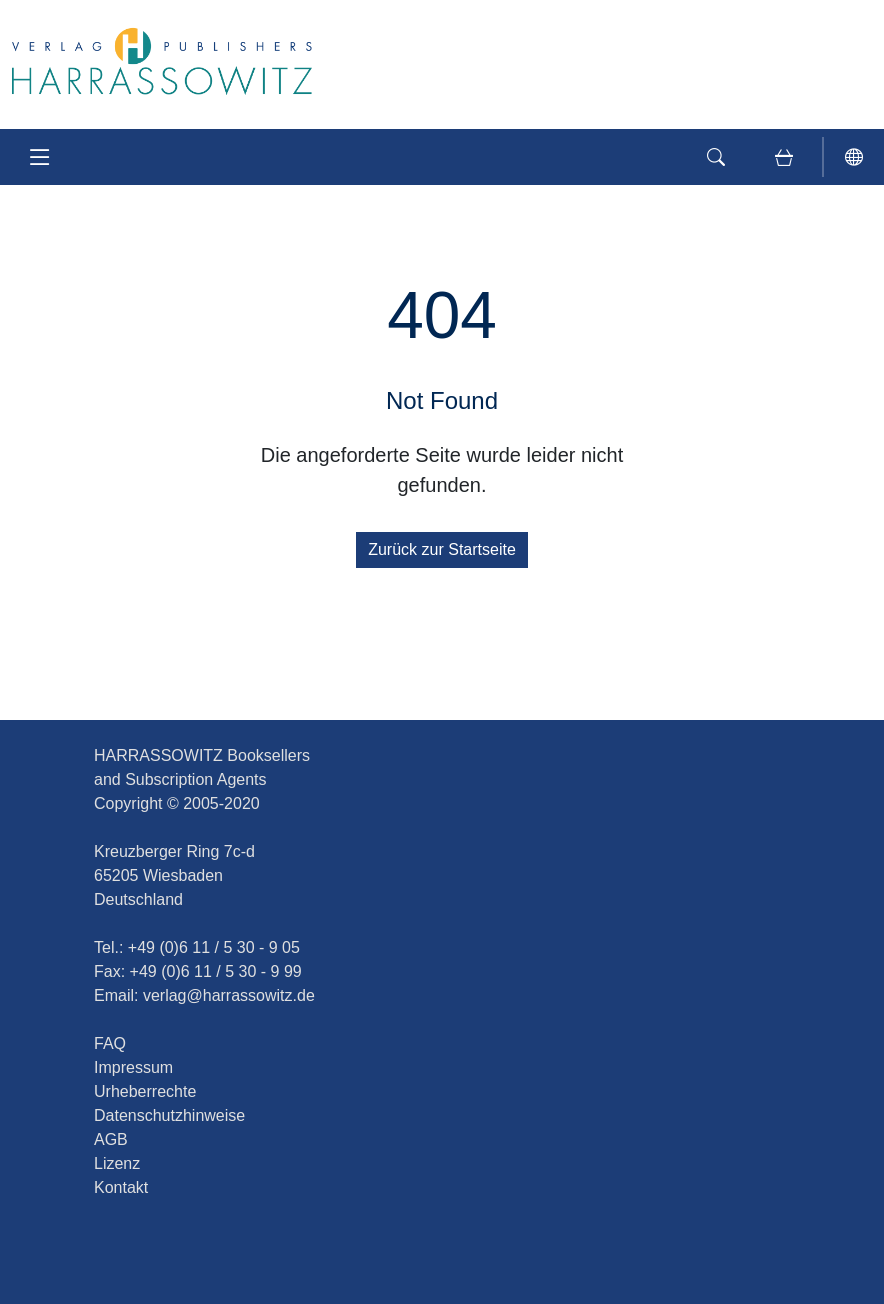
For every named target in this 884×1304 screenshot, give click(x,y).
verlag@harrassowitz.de (229, 995)
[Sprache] (854, 157)
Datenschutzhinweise (169, 1115)
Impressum (133, 1067)
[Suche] (716, 157)
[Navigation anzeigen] (40, 157)
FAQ (110, 1043)
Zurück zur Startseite (442, 549)
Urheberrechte (145, 1091)
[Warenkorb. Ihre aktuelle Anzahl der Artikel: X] (784, 157)
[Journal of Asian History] (162, 61)
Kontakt (121, 1187)
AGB (111, 1139)
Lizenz (117, 1163)
